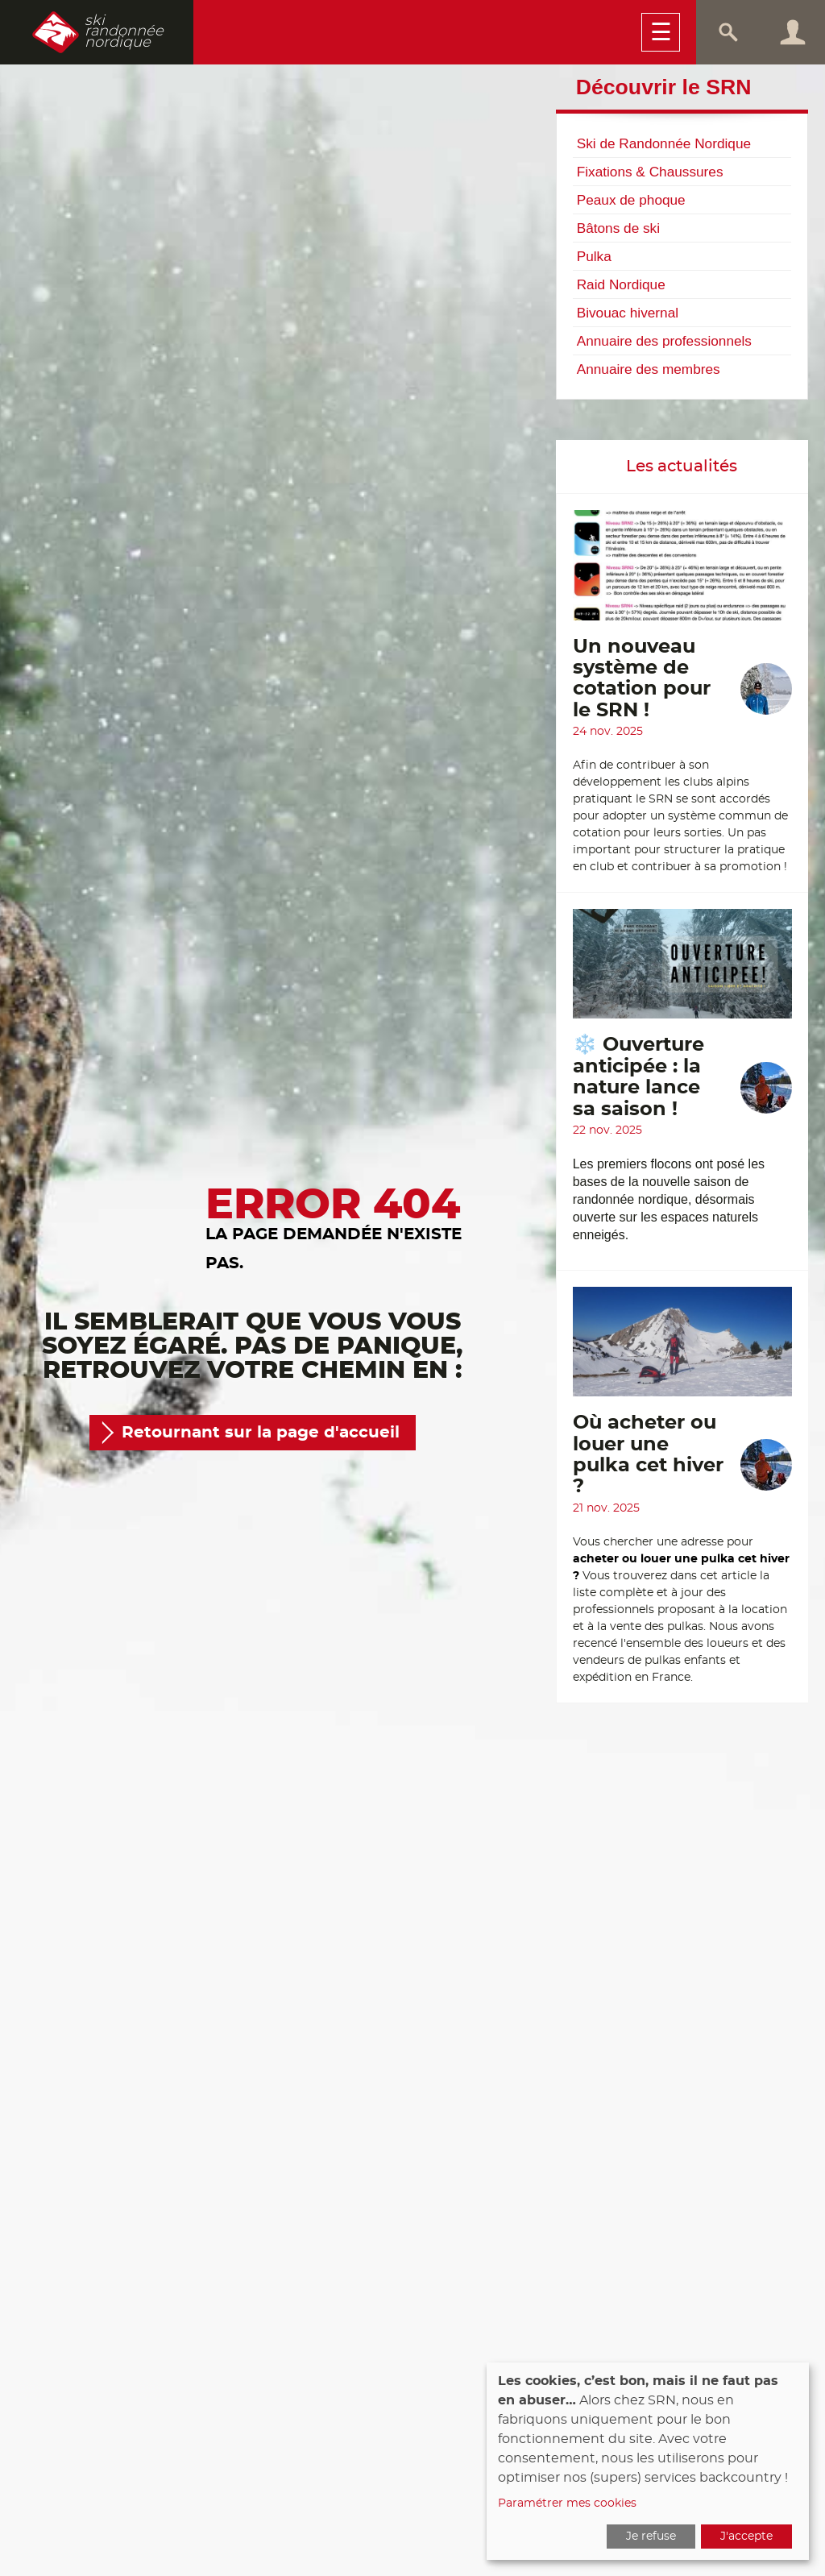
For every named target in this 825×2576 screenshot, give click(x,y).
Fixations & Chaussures (650, 172)
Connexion (793, 32)
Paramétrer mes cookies (567, 2503)
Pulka (594, 256)
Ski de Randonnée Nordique (664, 143)
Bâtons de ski (618, 228)
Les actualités (681, 466)
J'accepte (746, 2536)
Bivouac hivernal (627, 313)
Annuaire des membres (648, 369)
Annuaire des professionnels (664, 341)
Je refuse (651, 2536)
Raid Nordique (621, 284)
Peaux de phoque (631, 200)
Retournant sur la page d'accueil (261, 1433)
